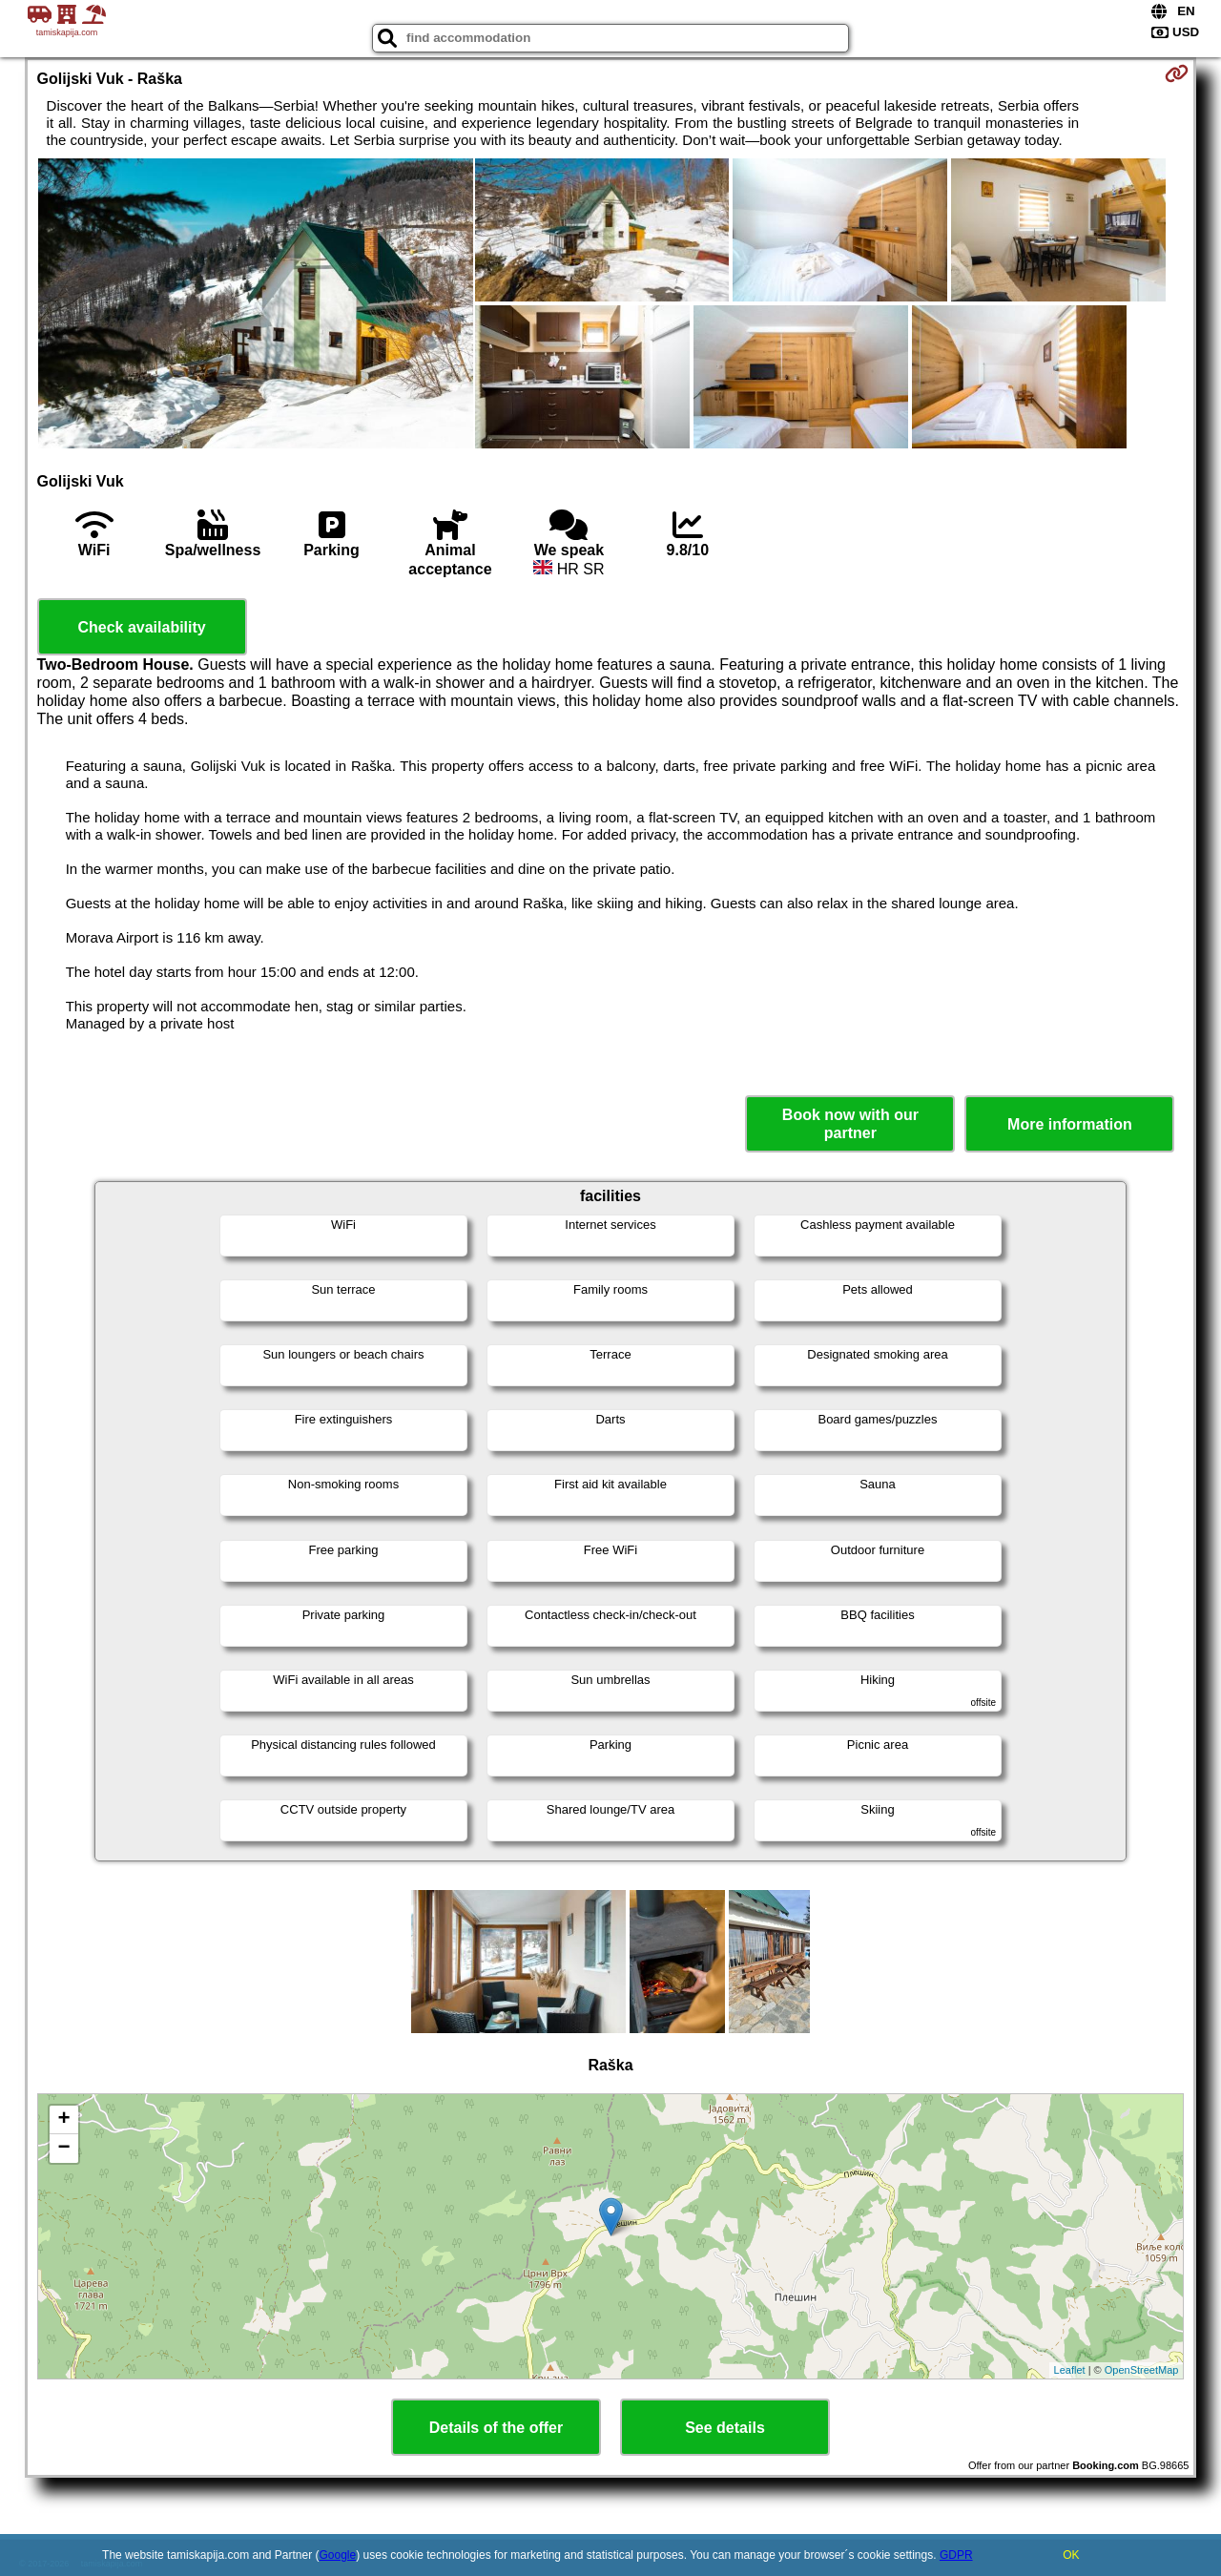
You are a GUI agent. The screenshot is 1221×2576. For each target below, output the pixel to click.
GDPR (956, 2555)
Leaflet (1070, 2370)
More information (1069, 1124)
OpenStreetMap (1142, 2370)
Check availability (141, 627)
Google (338, 2555)
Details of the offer (496, 2428)
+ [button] (63, 2120)
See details (725, 2428)
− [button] (63, 2148)
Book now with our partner (850, 1124)
